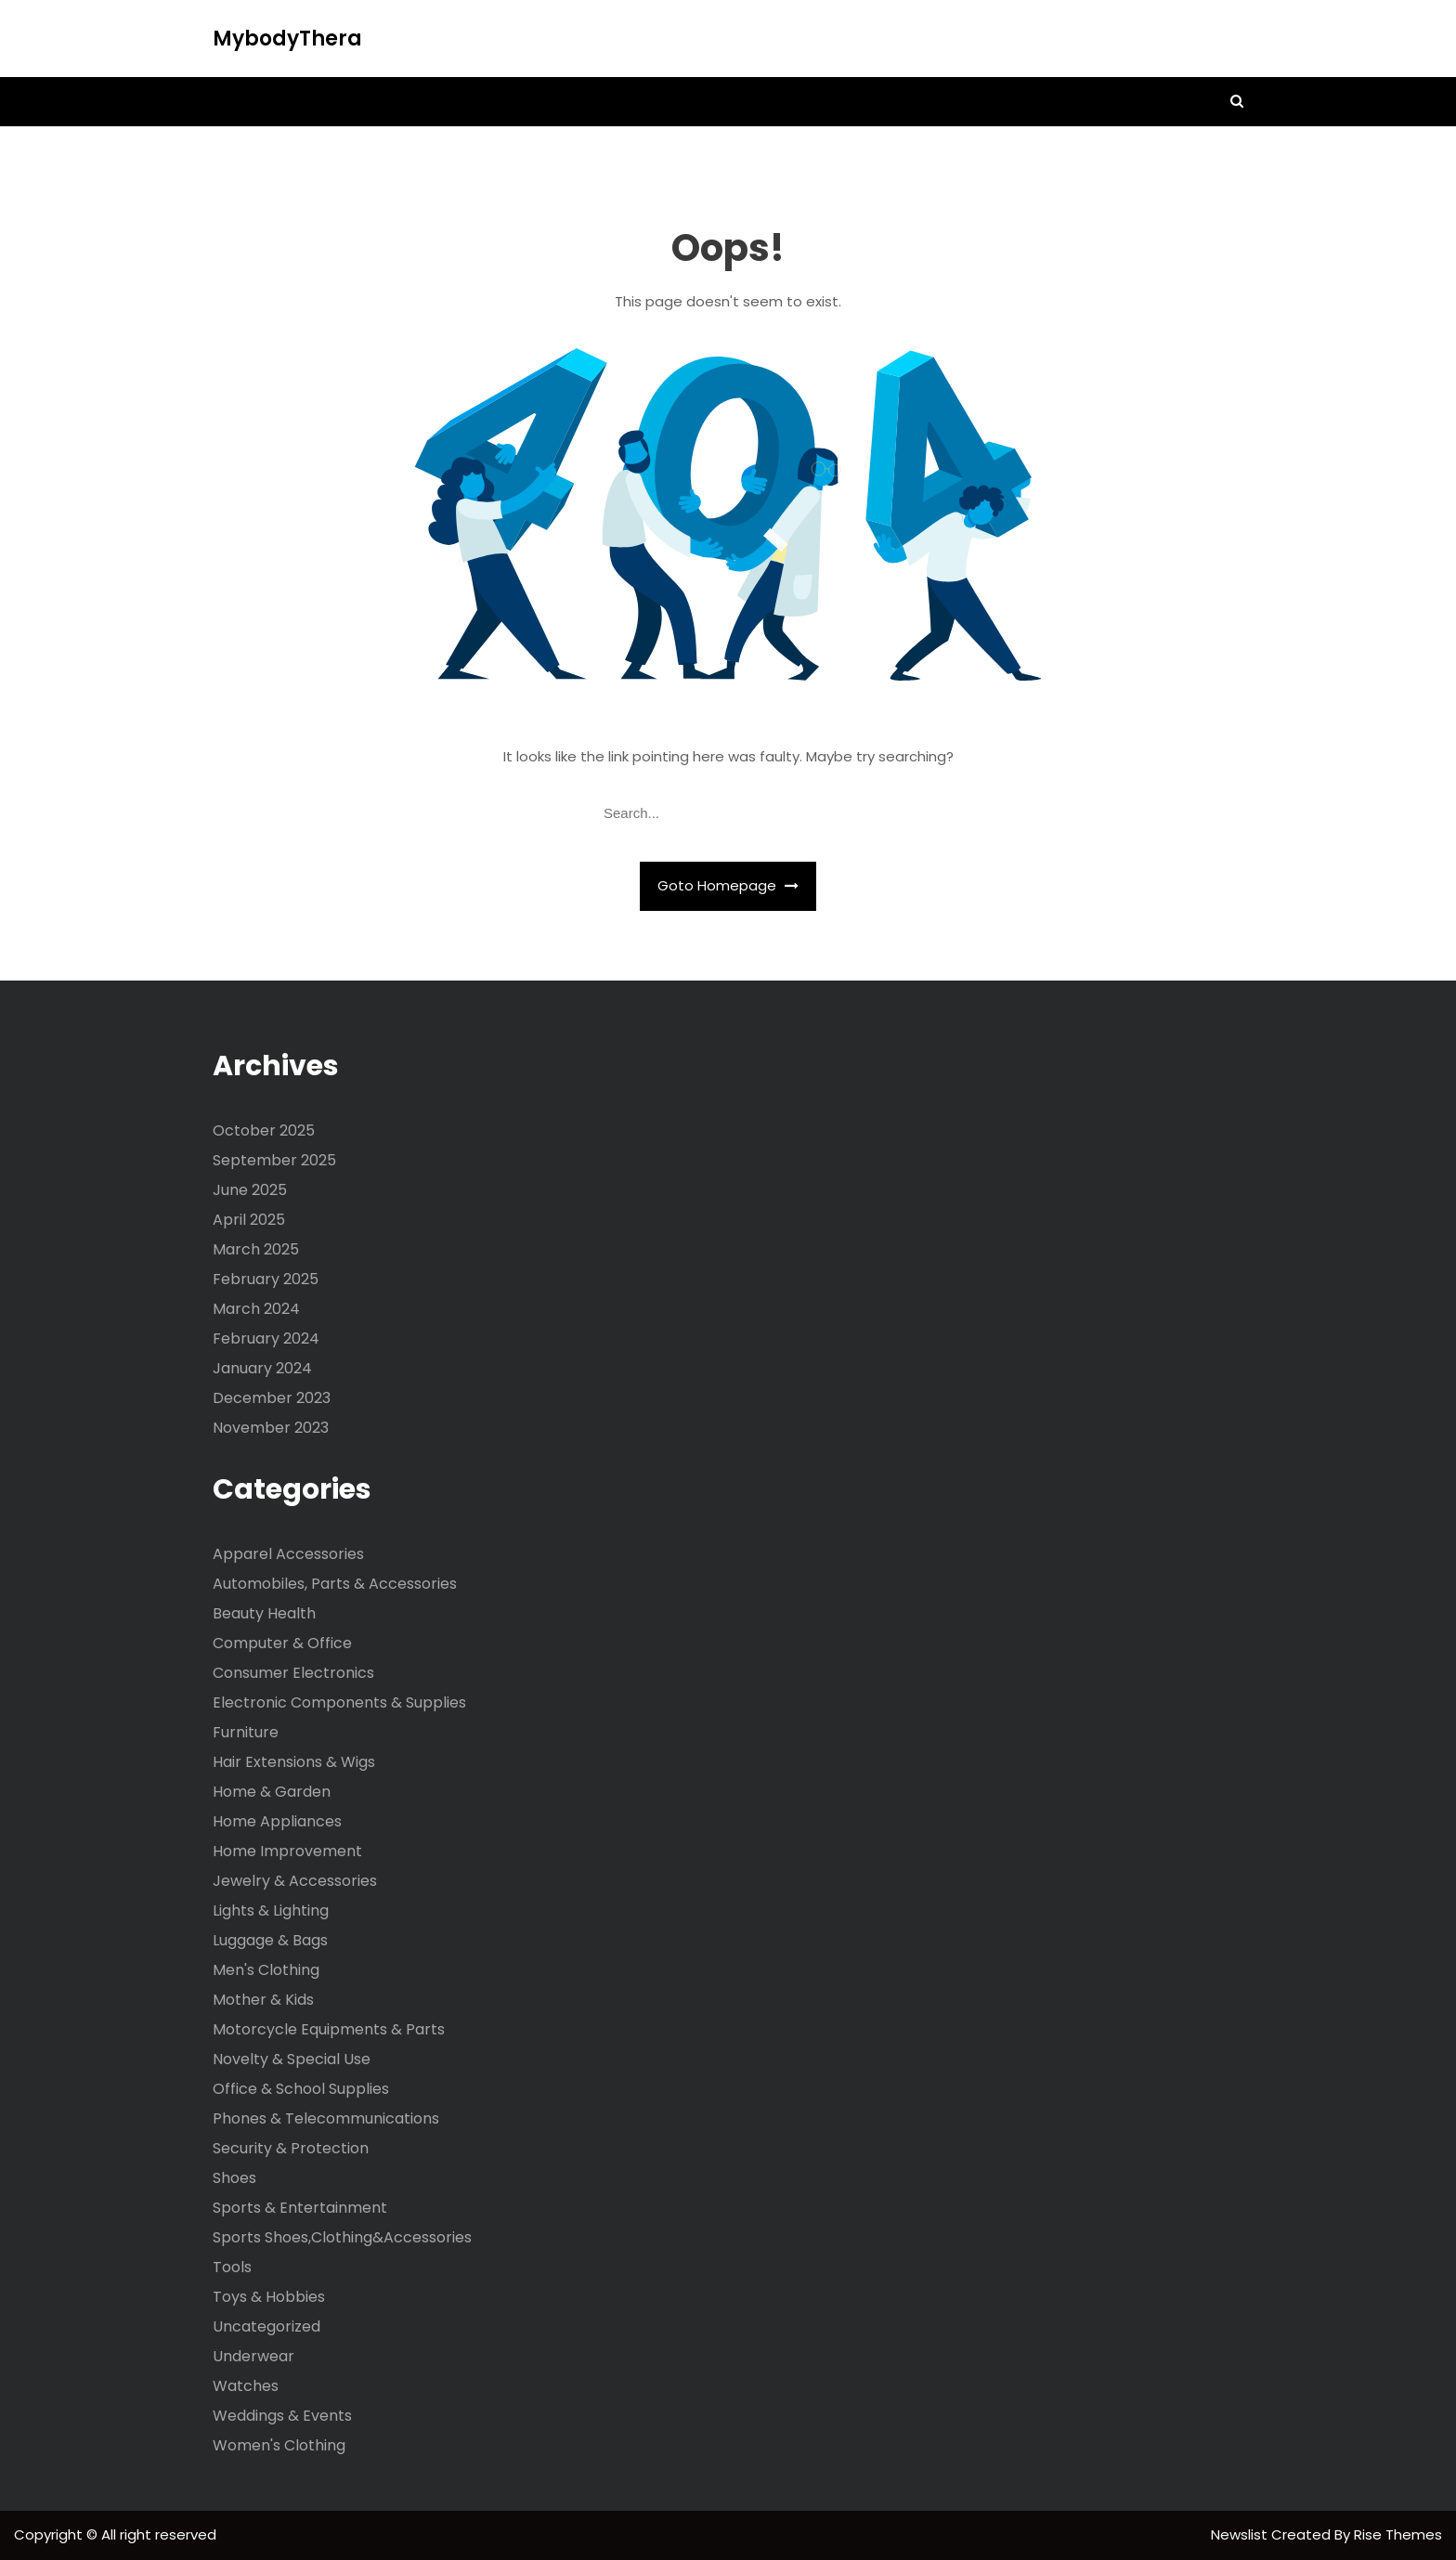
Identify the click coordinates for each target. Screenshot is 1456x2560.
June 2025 (250, 1190)
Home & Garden (272, 1791)
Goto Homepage (728, 885)
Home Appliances (277, 1821)
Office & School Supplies (301, 2088)
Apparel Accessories (288, 1554)
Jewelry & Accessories (295, 1880)
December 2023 (272, 1398)
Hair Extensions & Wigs (294, 1762)
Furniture (246, 1732)
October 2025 (264, 1130)
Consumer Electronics (293, 1672)
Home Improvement (287, 1851)
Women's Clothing (279, 2445)
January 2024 (262, 1368)
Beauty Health (264, 1613)
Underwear (253, 2356)
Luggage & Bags (270, 1940)
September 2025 (274, 1160)
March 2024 (256, 1308)
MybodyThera (287, 38)
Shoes (234, 2178)
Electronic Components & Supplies (339, 1702)
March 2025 (256, 1249)
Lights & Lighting (271, 1910)
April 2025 (249, 1219)
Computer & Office (282, 1643)
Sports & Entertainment (300, 2207)
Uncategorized (266, 2326)
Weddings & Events (282, 2415)
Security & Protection (291, 2148)
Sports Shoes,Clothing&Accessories (342, 2237)
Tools (232, 2267)
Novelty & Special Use (291, 2059)
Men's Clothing (266, 1970)
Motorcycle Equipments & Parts (329, 2029)
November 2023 (271, 1427)
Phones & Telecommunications (326, 2118)
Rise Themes (1398, 2534)
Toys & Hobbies (269, 2296)
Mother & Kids (263, 1999)
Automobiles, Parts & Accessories (335, 1583)
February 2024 (266, 1338)
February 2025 (265, 1279)
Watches (246, 2386)
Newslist (1241, 2534)
